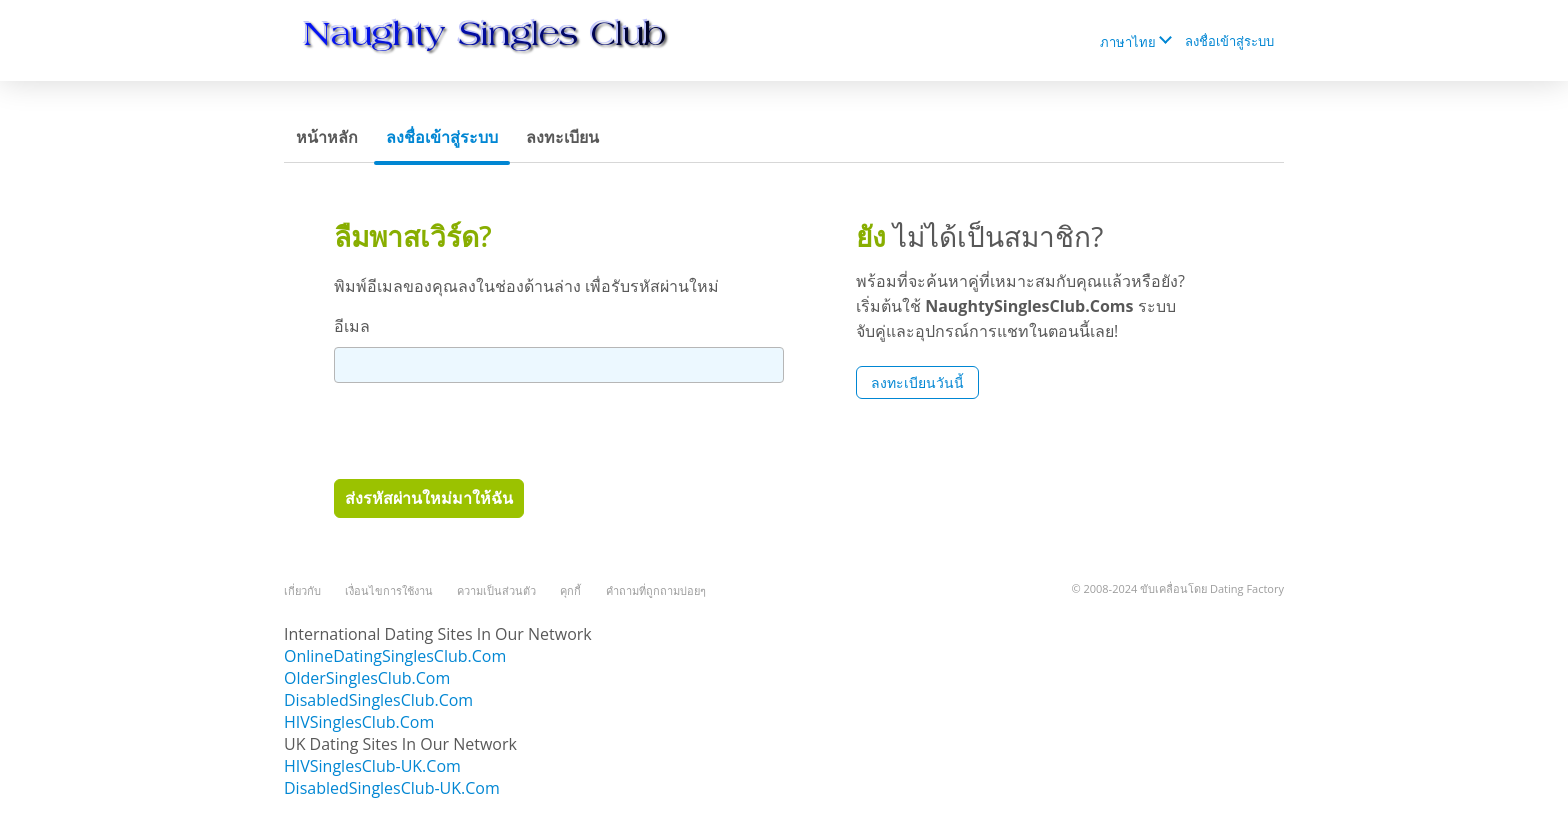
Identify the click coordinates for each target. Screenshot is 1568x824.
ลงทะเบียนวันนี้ (917, 382)
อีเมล (352, 326)
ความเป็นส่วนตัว (496, 590)
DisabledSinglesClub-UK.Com (392, 788)
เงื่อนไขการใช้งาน (389, 590)
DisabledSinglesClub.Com (378, 700)
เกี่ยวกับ (302, 590)
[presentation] (486, 430)
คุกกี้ (570, 590)
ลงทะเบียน (562, 137)
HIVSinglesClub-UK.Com (372, 766)
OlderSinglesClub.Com (367, 678)
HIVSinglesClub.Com (359, 722)
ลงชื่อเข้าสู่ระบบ (1229, 41)
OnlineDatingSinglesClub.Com (395, 656)
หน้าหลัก (327, 137)
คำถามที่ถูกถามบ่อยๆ (656, 590)
